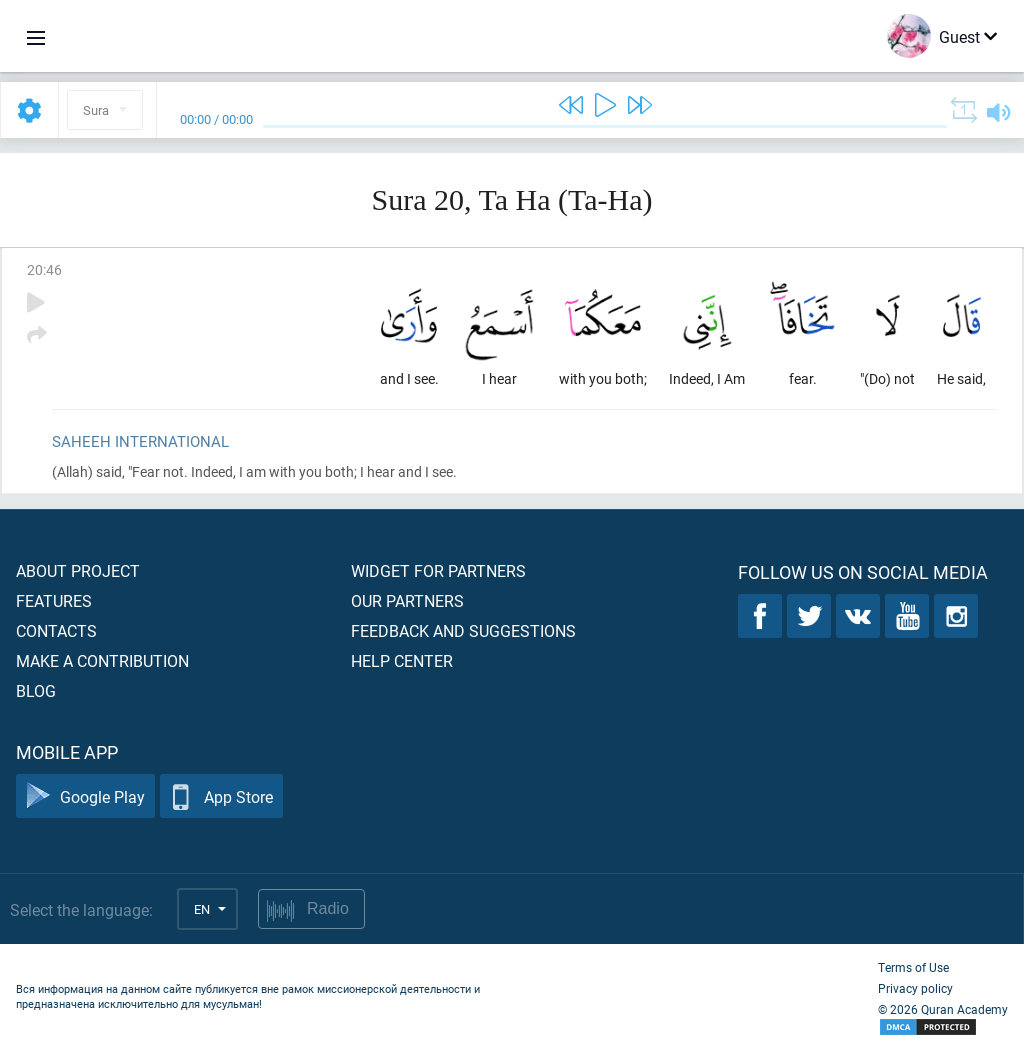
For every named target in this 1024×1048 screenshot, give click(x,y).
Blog (36, 690)
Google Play (85, 796)
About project (78, 570)
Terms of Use (913, 967)
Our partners (407, 600)
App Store (221, 796)
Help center (402, 660)
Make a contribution (102, 660)
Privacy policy (915, 988)
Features (54, 600)
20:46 (44, 269)
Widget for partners (438, 570)
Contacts (56, 630)
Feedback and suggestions (463, 630)
